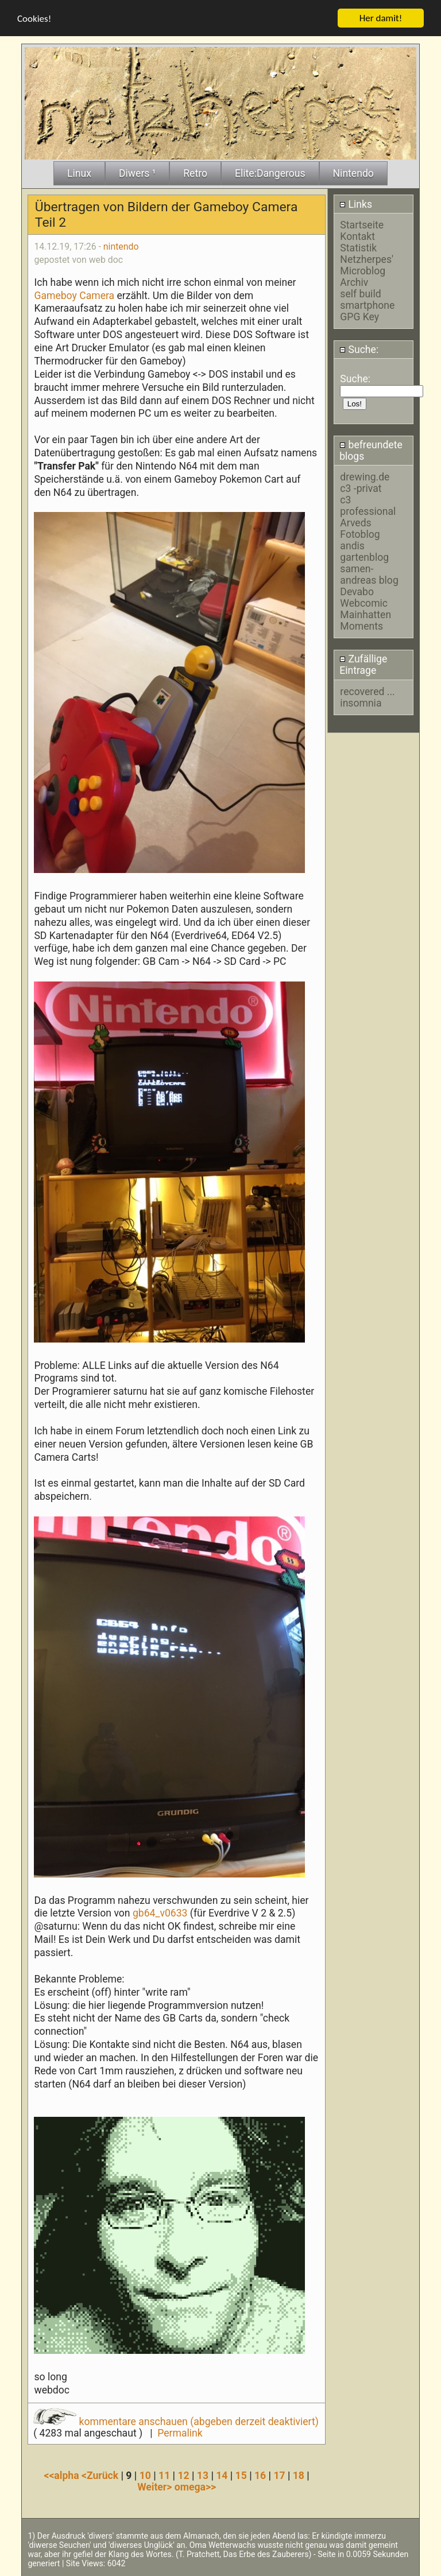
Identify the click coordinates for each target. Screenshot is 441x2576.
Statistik (358, 247)
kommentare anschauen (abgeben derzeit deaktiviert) (176, 2421)
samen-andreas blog (369, 574)
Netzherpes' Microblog (366, 264)
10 (145, 2475)
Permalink (179, 2433)
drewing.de (364, 477)
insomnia (360, 702)
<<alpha (63, 2475)
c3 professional (368, 505)
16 (260, 2475)
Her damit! (381, 17)
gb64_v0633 (161, 1913)
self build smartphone (367, 299)
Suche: (358, 349)
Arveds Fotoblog (360, 528)
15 (241, 2475)
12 (183, 2475)
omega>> (195, 2487)
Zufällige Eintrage (363, 664)
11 (164, 2475)
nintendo (121, 245)
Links (355, 204)
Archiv (354, 282)
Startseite (362, 224)
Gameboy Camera (75, 295)
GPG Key (359, 316)
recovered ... (367, 691)
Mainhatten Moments (365, 620)
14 (221, 2475)
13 (202, 2475)
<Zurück (101, 2475)
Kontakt (357, 236)
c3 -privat (360, 488)
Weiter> (156, 2487)
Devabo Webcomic (364, 597)
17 (279, 2475)
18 (298, 2475)
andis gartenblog (364, 551)
